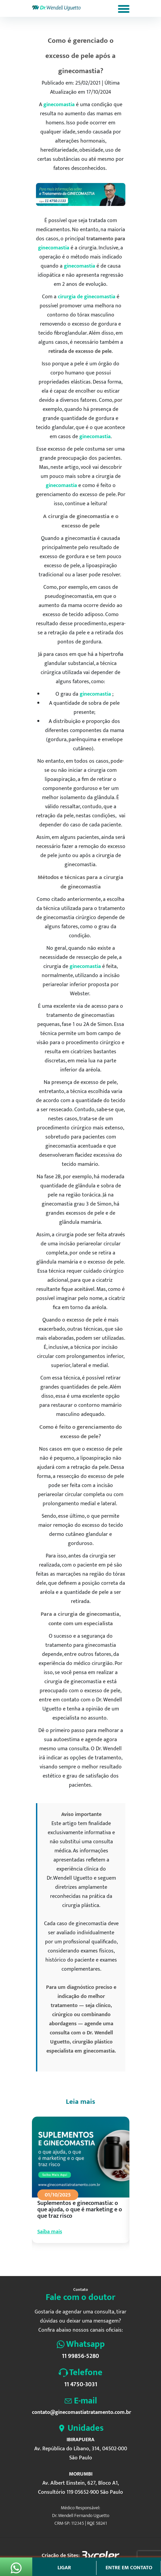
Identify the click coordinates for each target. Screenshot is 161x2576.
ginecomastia (59, 104)
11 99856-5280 (80, 2356)
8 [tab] (101, 2259)
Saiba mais (49, 2231)
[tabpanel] (80, 2186)
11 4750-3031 (80, 2385)
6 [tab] (89, 2259)
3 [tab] (71, 2259)
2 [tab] (65, 2259)
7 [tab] (95, 2259)
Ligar (64, 2567)
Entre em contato (129, 2567)
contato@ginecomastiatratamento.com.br (80, 2412)
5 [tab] (83, 2259)
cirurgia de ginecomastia (86, 296)
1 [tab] (58, 2259)
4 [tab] (77, 2259)
